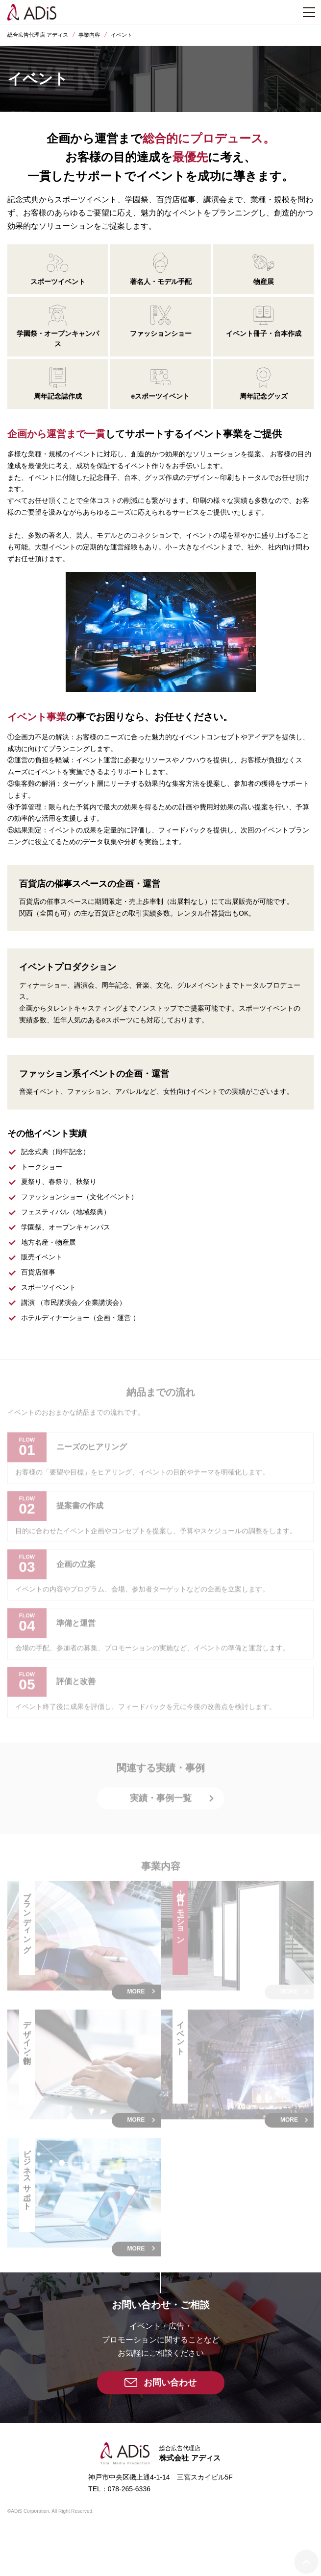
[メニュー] (308, 12)
